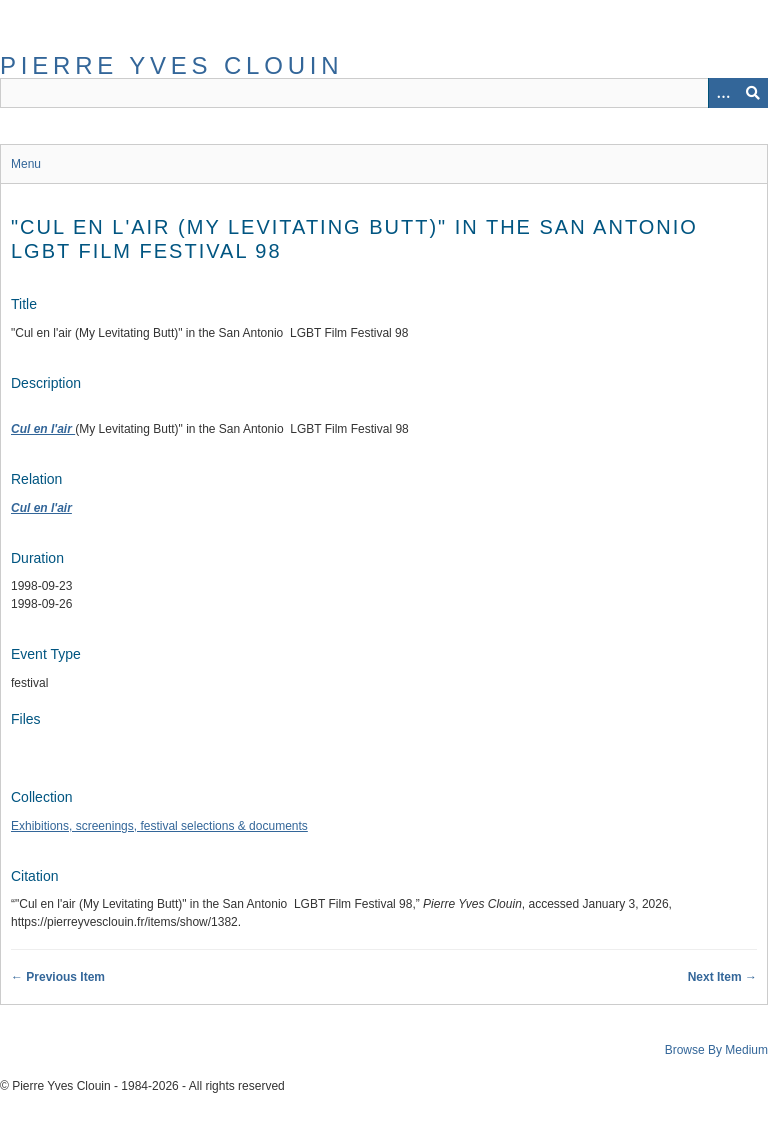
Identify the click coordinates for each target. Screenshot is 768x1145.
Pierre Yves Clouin (171, 65)
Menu (26, 164)
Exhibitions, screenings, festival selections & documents (159, 826)
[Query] (384, 93)
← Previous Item (58, 977)
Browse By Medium (716, 1050)
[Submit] (753, 93)
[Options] (723, 93)
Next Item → (722, 977)
